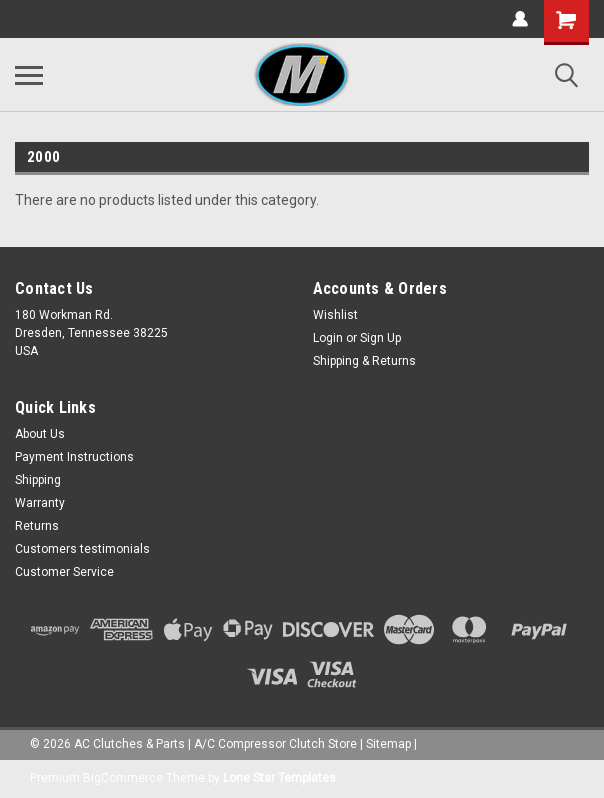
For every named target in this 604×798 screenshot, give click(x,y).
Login (328, 338)
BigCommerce (123, 778)
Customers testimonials (82, 549)
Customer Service (64, 572)
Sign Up (380, 338)
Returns (37, 526)
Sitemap (388, 744)
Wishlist (335, 315)
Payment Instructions (74, 457)
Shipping (38, 480)
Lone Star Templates (279, 778)
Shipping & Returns (364, 361)
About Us (40, 434)
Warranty (40, 503)
